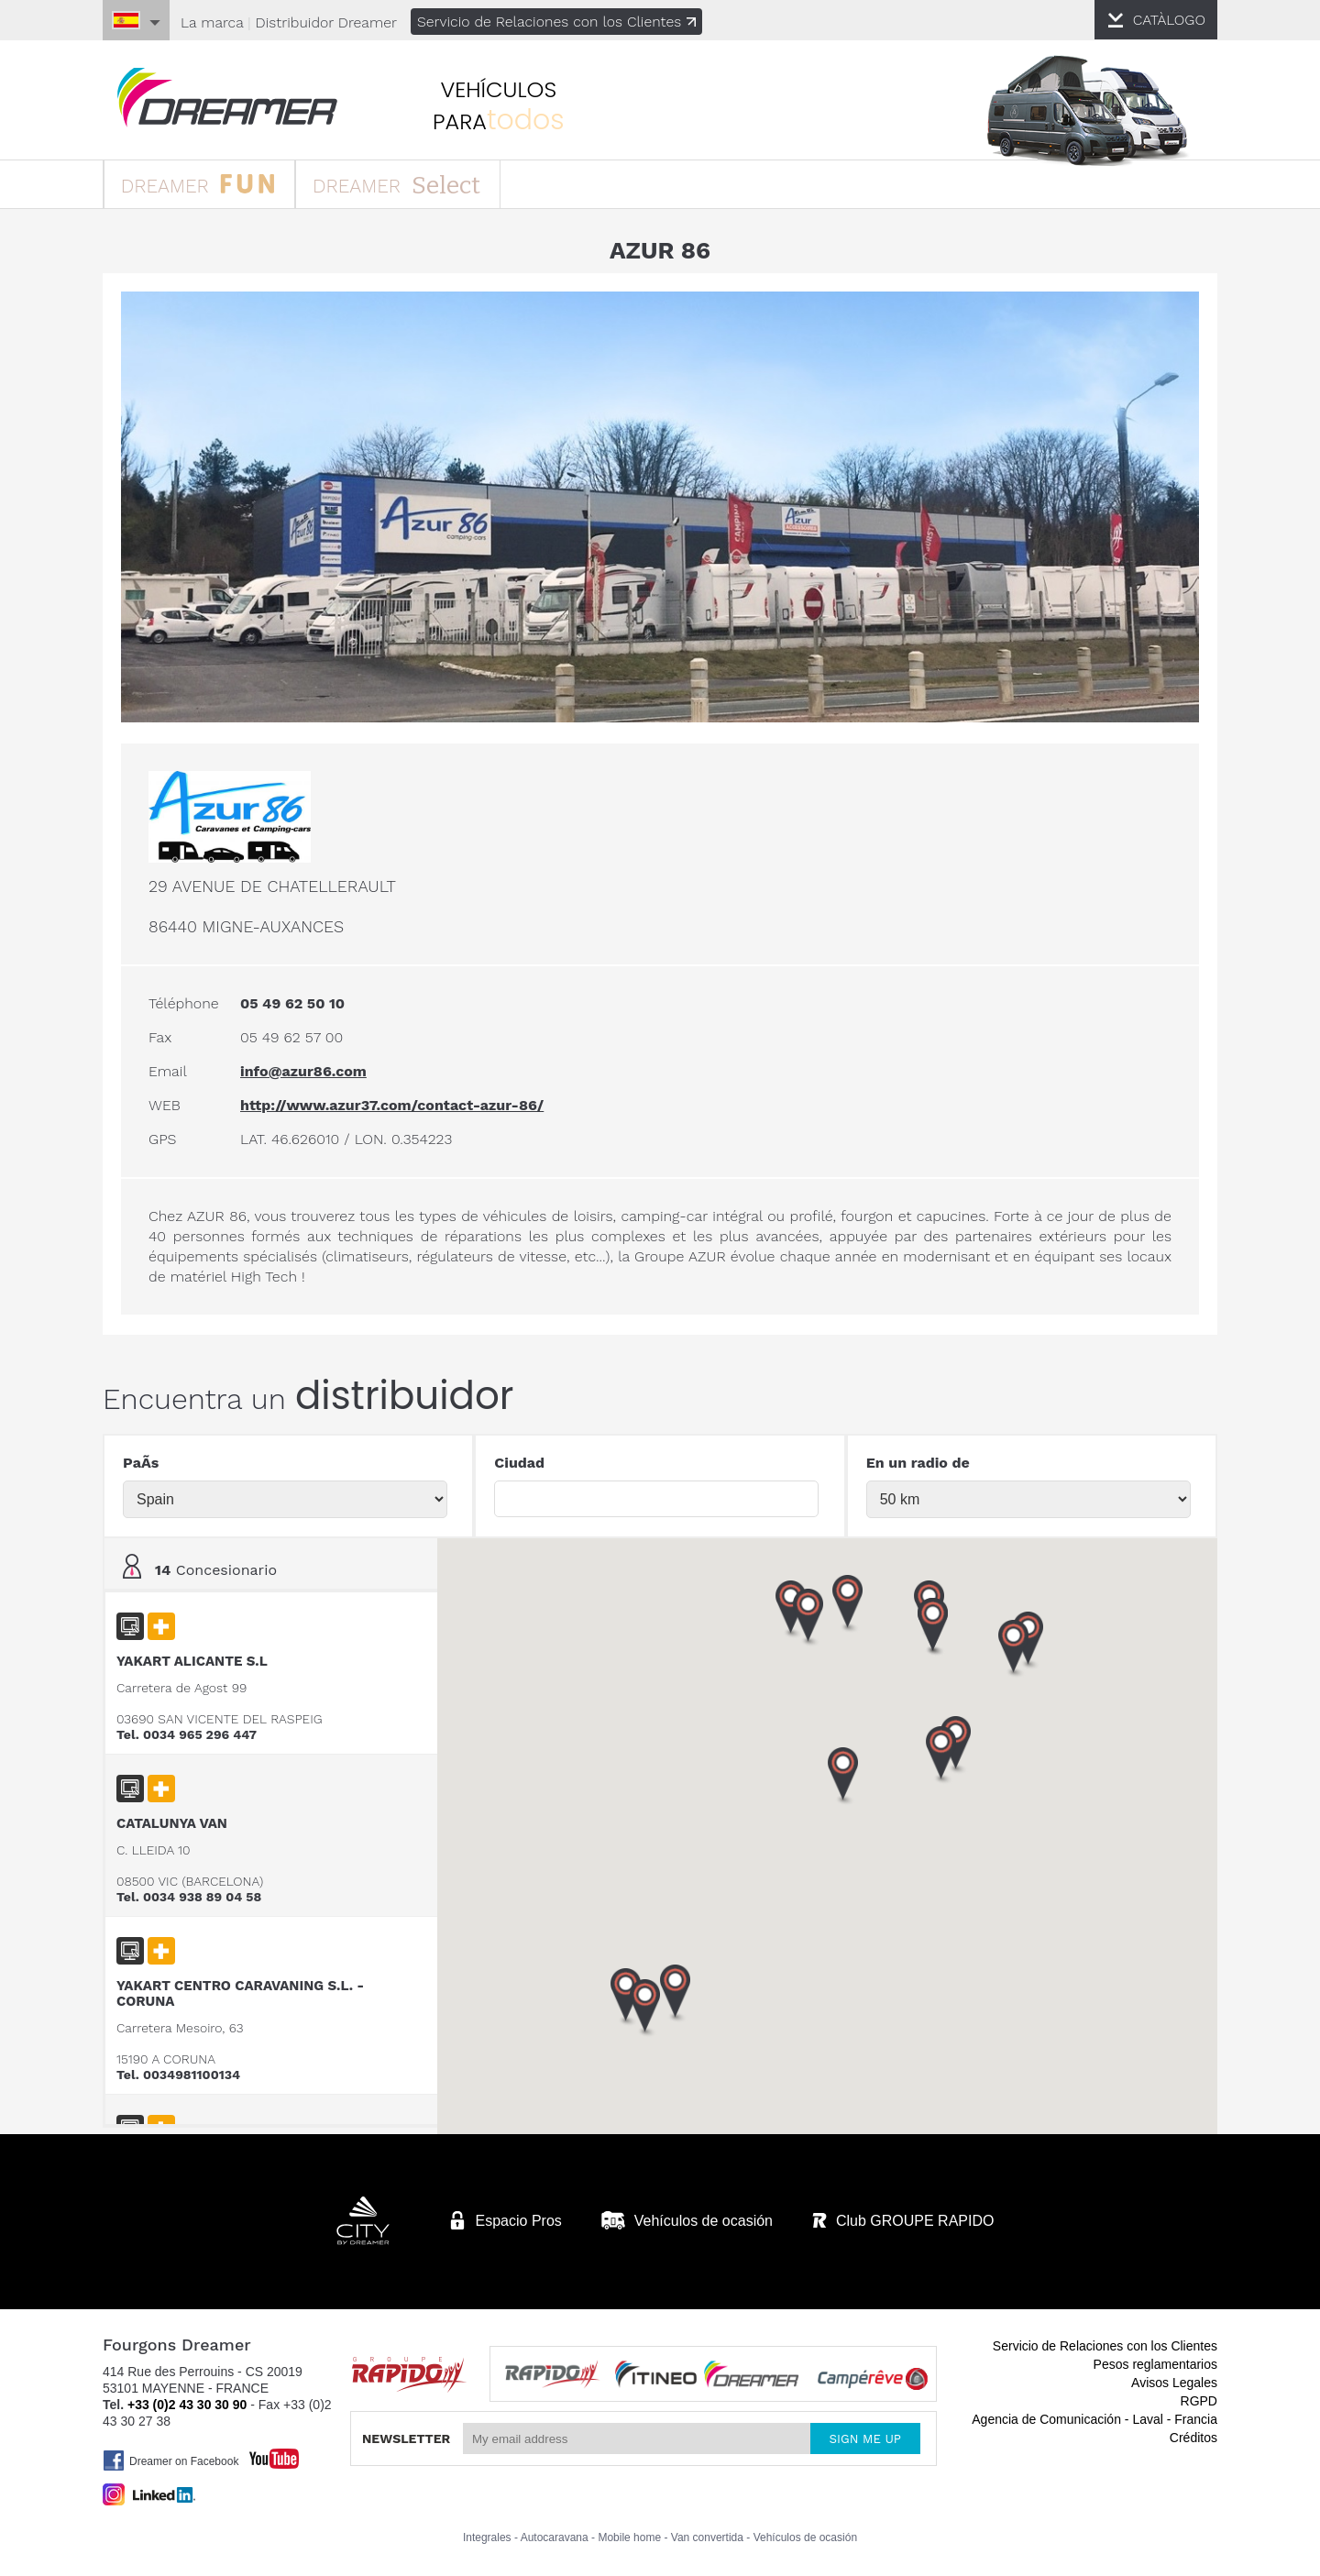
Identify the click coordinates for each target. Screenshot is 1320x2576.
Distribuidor (334, 22)
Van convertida (707, 2534)
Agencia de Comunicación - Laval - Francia (1087, 2416)
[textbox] (657, 1497)
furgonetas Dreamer (238, 98)
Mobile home (629, 2534)
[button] (1012, 1647)
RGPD (1191, 2398)
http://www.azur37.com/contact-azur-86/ (399, 1103)
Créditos (1186, 2434)
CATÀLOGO (1161, 19)
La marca (219, 22)
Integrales (487, 2534)
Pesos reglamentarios (1148, 2361)
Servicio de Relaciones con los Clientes (568, 21)
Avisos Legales (1167, 2379)
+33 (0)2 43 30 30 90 (194, 2401)
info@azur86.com (311, 1069)
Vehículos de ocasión (805, 2534)
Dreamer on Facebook (178, 2458)
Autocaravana (554, 2534)
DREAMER (210, 186)
